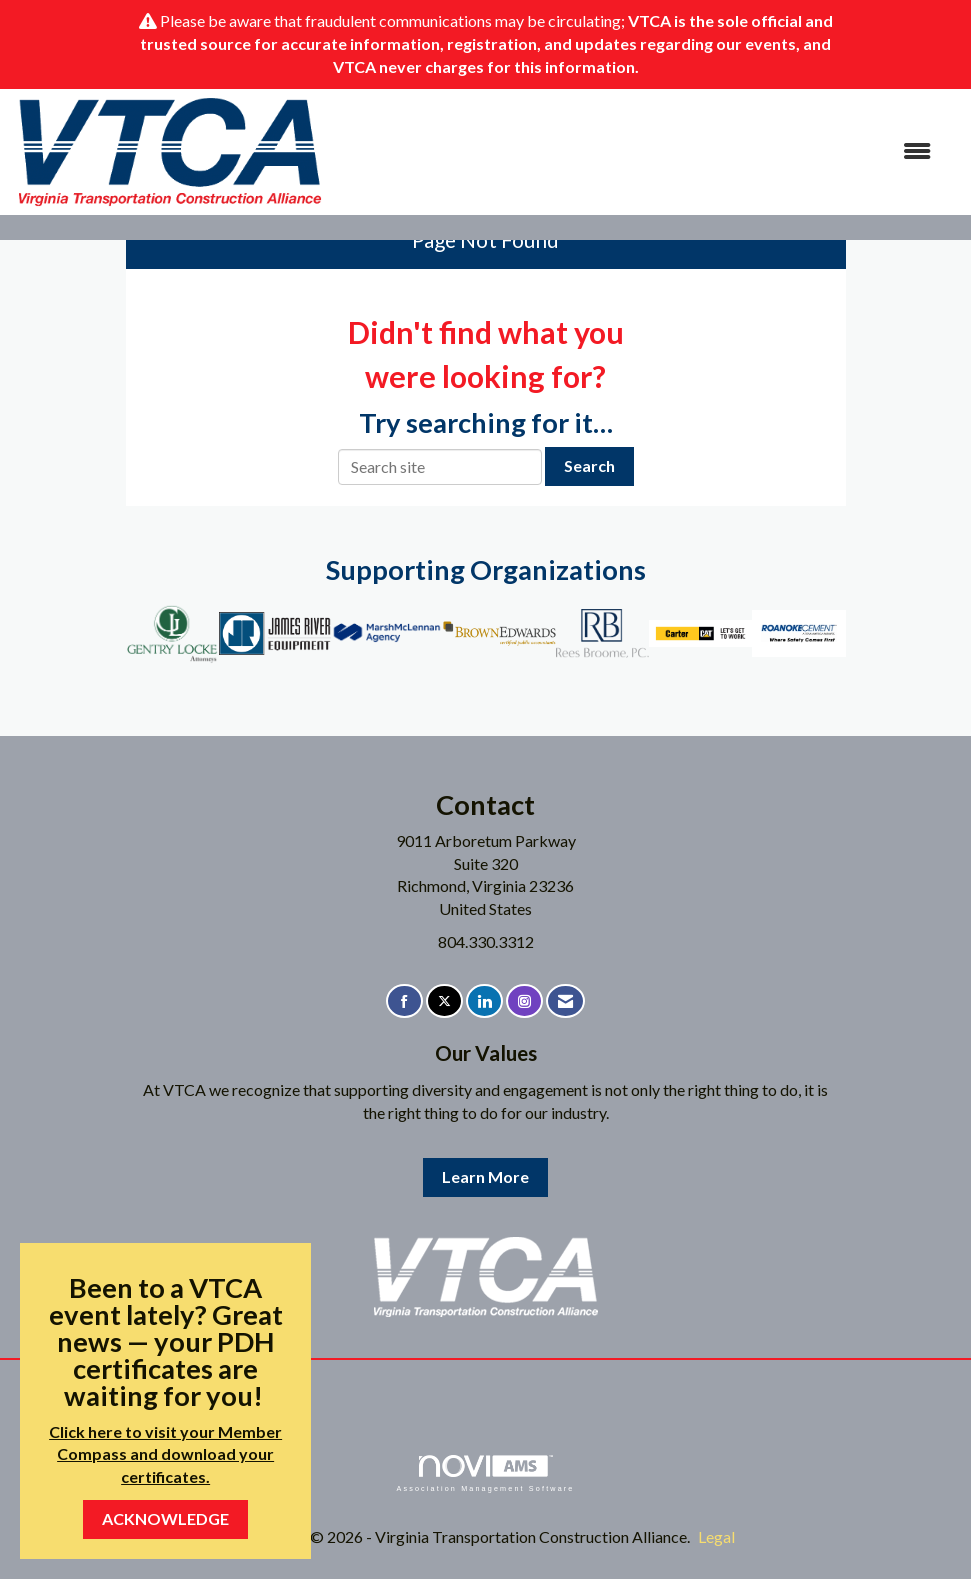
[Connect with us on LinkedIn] (484, 1001)
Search (589, 465)
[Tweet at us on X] (444, 1001)
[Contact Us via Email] (565, 1001)
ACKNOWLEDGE (165, 1518)
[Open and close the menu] (638, 151)
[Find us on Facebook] (404, 1001)
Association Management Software (485, 1473)
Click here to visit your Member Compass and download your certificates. (165, 1454)
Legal (716, 1536)
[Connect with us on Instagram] (524, 1001)
